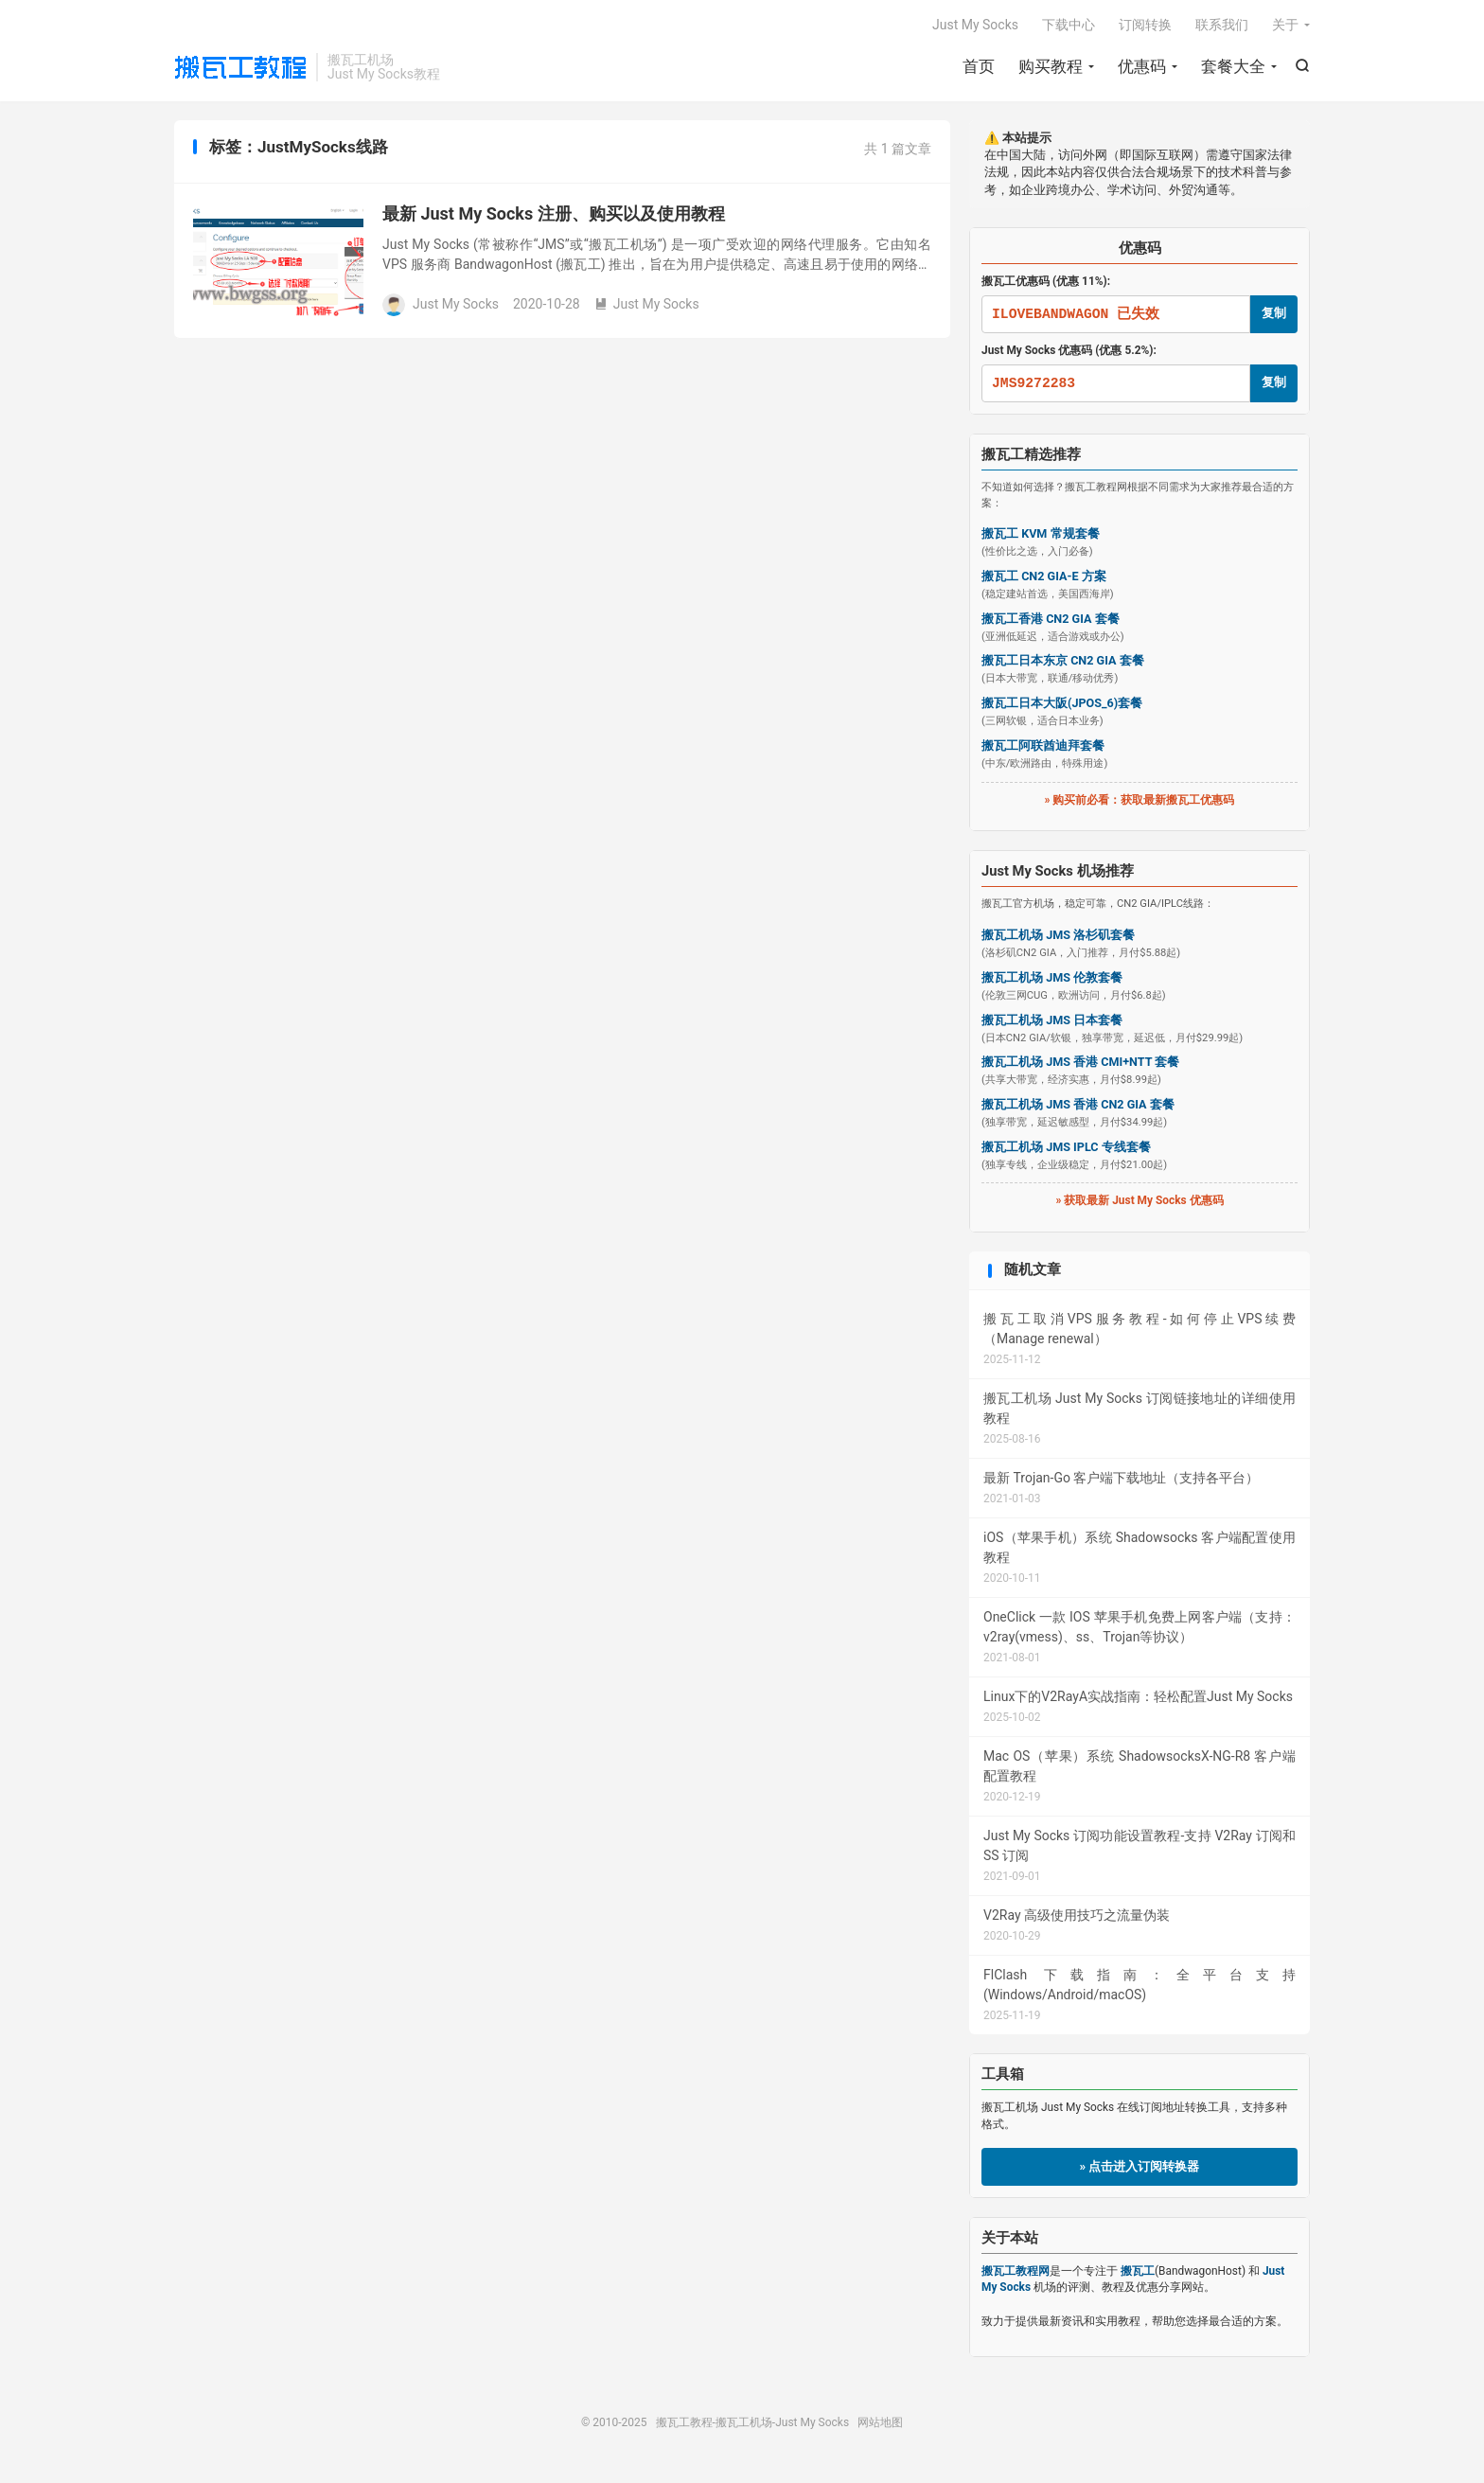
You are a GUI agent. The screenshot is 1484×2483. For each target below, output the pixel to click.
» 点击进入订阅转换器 (1140, 2166)
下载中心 (1068, 24)
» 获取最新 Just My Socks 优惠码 (1139, 1200)
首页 (979, 66)
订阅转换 (1145, 24)
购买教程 (1050, 66)
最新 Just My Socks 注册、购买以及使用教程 (553, 213)
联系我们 (1221, 24)
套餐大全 (1233, 66)
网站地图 (880, 2422)
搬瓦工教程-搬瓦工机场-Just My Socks (240, 67)
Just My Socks (975, 24)
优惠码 (1142, 66)
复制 (1274, 313)
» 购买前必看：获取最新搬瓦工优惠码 (1140, 800)
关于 (1285, 24)
